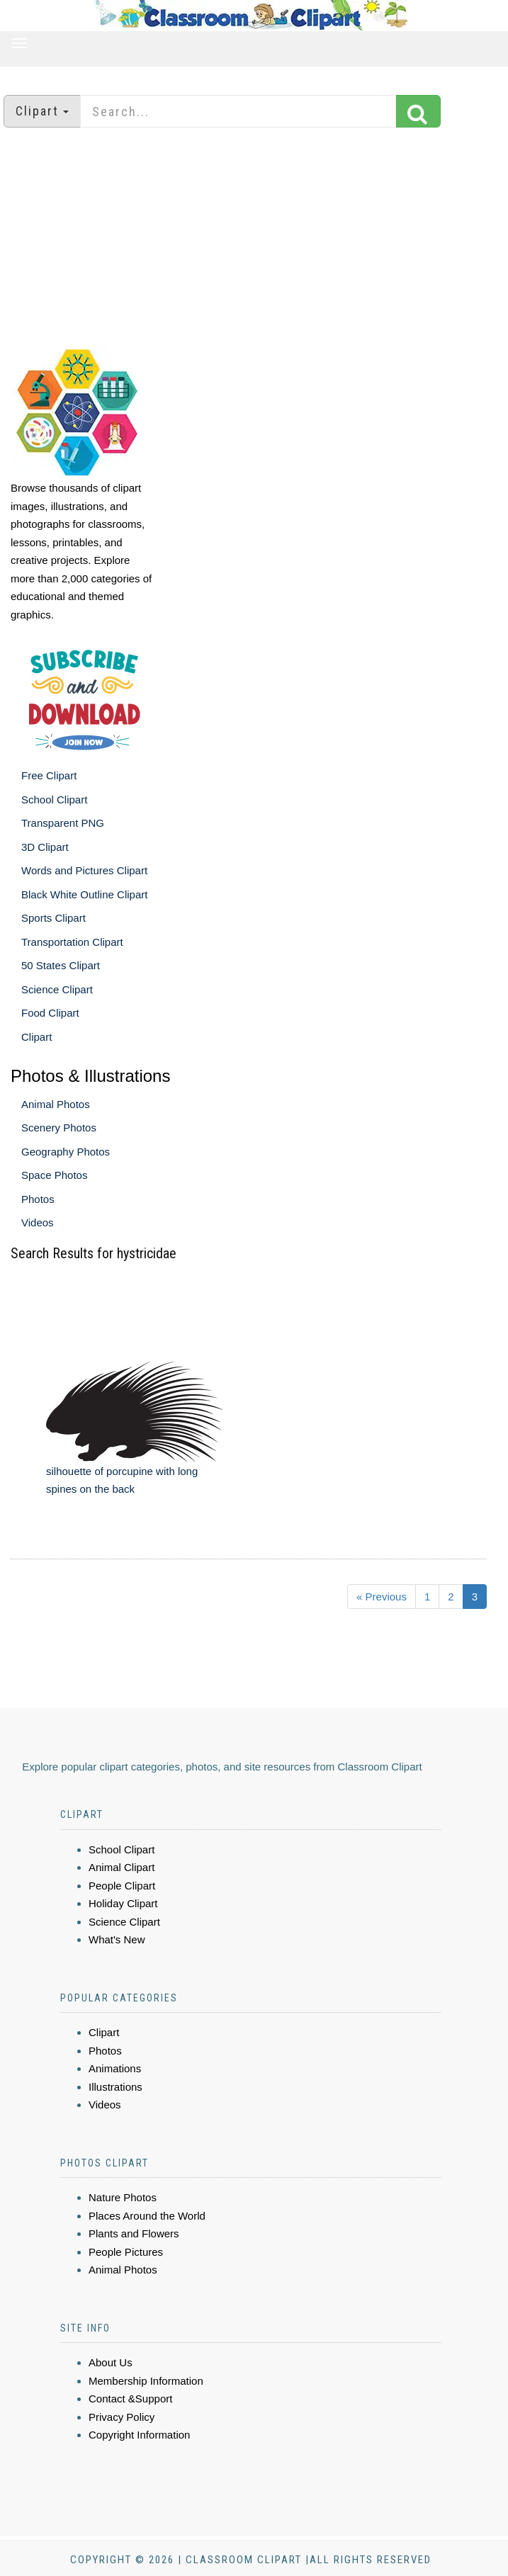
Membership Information (146, 2381)
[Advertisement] (254, 237)
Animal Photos (55, 1104)
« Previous (381, 1597)
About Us (110, 2362)
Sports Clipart (53, 918)
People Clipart (122, 1886)
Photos (38, 1199)
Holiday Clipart (123, 1903)
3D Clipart (45, 847)
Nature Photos (123, 2197)
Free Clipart (49, 775)
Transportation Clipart (72, 942)
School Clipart (54, 799)
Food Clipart (50, 1013)
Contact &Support (130, 2399)
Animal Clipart (121, 1867)
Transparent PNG (62, 823)
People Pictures (126, 2252)
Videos (37, 1222)
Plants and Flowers (134, 2233)
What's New (117, 1939)
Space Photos (54, 1175)
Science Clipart (57, 989)
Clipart (36, 1037)
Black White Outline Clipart (84, 894)
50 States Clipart (60, 965)
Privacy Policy (121, 2417)
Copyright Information (139, 2435)
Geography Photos (65, 1152)
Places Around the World (147, 2216)
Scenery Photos (58, 1128)
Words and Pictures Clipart (84, 870)
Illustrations (115, 2087)
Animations (115, 2068)
